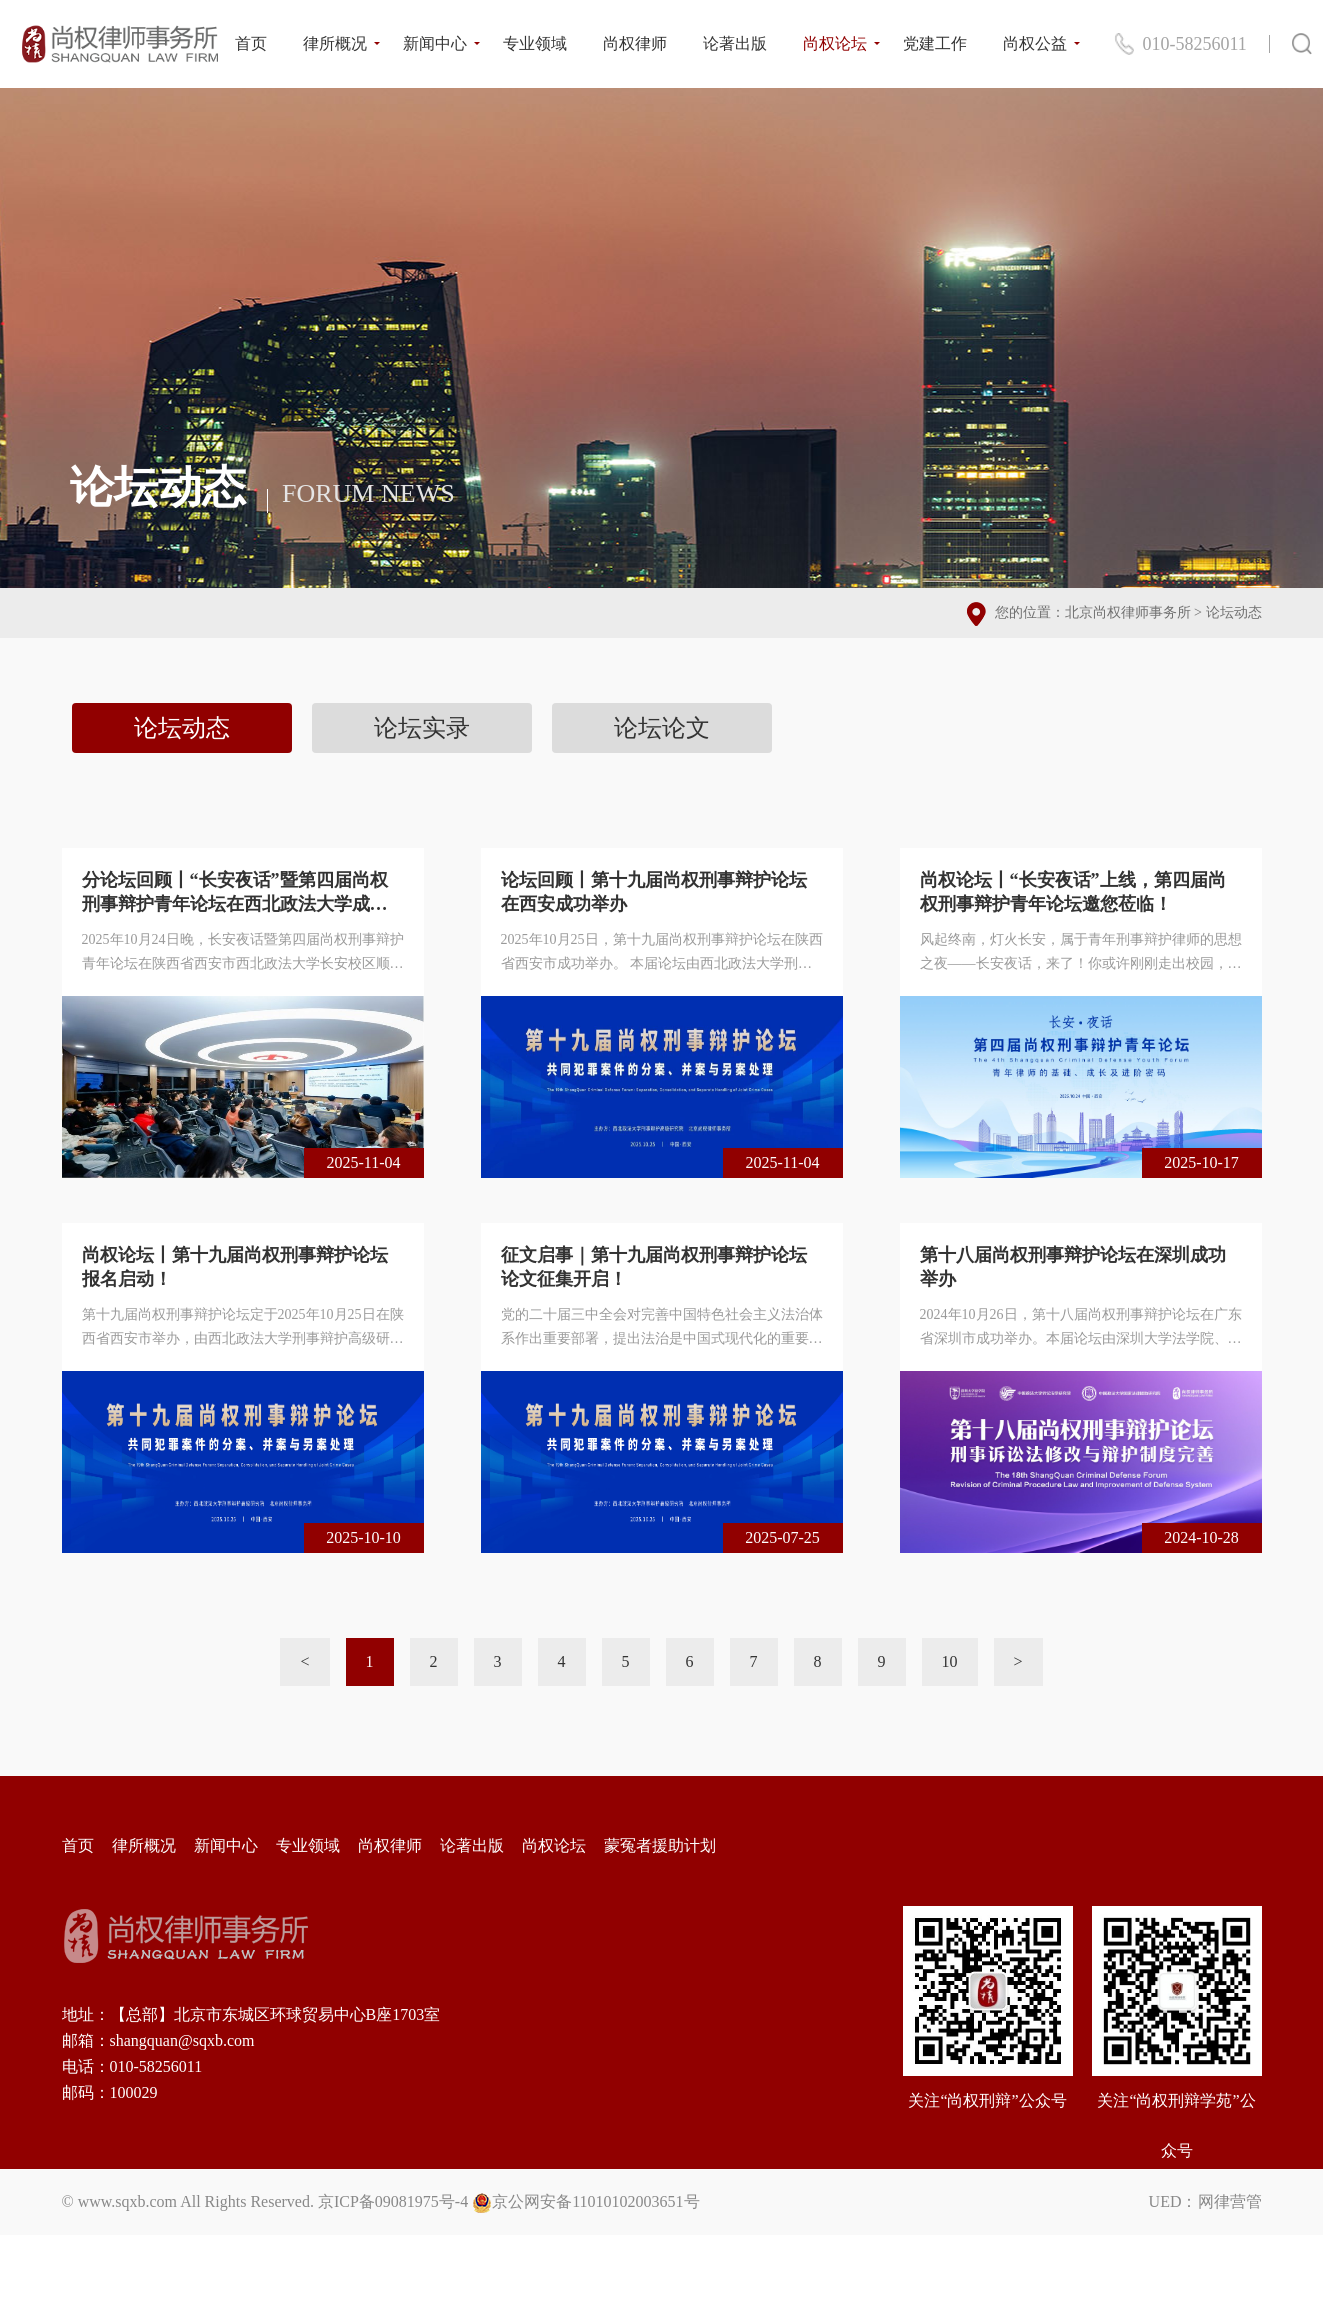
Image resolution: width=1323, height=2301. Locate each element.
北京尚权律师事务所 (1128, 612)
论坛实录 (422, 728)
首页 (251, 43)
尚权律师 (635, 43)
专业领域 (535, 43)
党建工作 (935, 43)
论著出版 (735, 43)
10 (950, 1661)
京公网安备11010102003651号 (595, 2201)
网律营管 (1230, 2201)
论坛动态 (1234, 612)
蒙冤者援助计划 (660, 1845)
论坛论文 (662, 728)
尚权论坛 (835, 43)
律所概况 (335, 43)
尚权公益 (1035, 43)
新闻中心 (435, 43)
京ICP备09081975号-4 (393, 2201)
